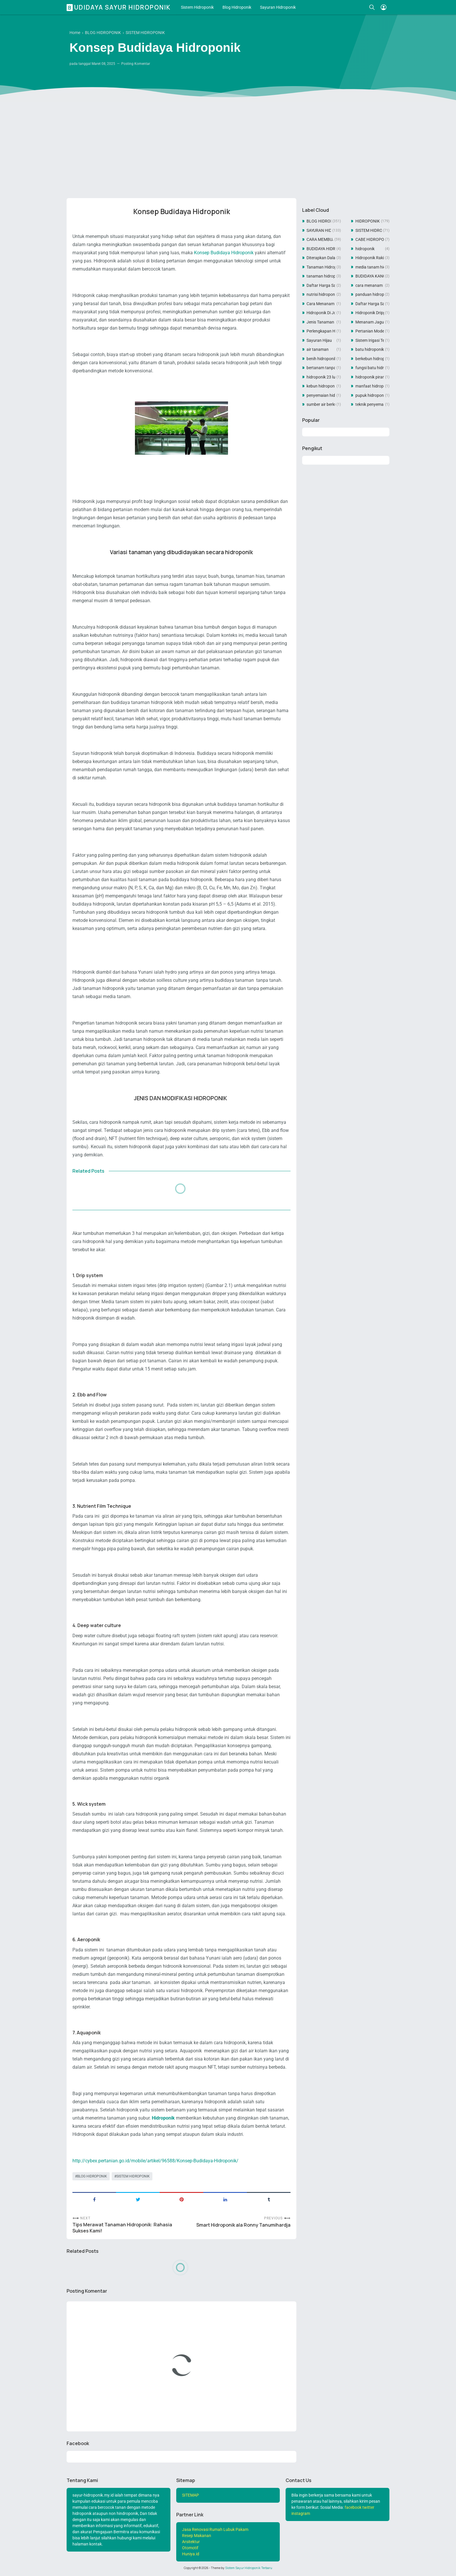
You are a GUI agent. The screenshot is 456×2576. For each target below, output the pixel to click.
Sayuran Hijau (319, 340)
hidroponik (365, 248)
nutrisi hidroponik (321, 294)
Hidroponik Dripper (369, 312)
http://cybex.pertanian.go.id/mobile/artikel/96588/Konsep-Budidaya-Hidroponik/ (155, 2160)
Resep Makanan (196, 2535)
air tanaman (318, 349)
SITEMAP (190, 2495)
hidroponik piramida (369, 377)
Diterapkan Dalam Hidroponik (321, 257)
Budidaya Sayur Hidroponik (119, 7)
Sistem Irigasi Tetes (369, 340)
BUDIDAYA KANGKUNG (369, 276)
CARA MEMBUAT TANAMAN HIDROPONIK (320, 239)
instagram (300, 2513)
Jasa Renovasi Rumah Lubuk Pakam (215, 2529)
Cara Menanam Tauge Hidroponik (321, 303)
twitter (368, 2507)
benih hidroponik (321, 358)
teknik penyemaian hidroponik (369, 404)
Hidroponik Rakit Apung (369, 257)
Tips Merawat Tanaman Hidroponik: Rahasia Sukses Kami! (122, 2228)
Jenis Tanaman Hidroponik (321, 322)
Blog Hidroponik (236, 7)
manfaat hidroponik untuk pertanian (369, 386)
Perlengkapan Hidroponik (321, 331)
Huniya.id (190, 2554)
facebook (353, 2507)
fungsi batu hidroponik (369, 367)
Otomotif (190, 2547)
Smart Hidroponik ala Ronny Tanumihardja (243, 2225)
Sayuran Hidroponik (278, 7)
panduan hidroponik (369, 294)
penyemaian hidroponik (321, 395)
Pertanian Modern (369, 331)
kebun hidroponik (321, 386)
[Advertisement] (228, 148)
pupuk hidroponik (369, 395)
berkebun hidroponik (369, 358)
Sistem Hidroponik (197, 7)
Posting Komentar (135, 64)
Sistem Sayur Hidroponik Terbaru (248, 2568)
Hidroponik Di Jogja (321, 312)
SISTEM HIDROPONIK (133, 2176)
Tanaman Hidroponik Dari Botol (321, 267)
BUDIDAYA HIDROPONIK (321, 248)
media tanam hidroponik (369, 267)
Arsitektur (191, 2541)
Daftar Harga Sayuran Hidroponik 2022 (321, 285)
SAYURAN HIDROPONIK (319, 230)
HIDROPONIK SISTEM (367, 221)
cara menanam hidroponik (369, 285)
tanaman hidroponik (321, 276)
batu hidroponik (369, 349)
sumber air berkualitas (321, 404)
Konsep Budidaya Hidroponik (224, 252)
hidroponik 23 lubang (321, 377)
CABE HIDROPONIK (369, 239)
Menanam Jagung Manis (369, 322)
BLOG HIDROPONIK (92, 2176)
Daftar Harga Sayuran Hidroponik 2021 (369, 303)
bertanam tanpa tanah (321, 367)
